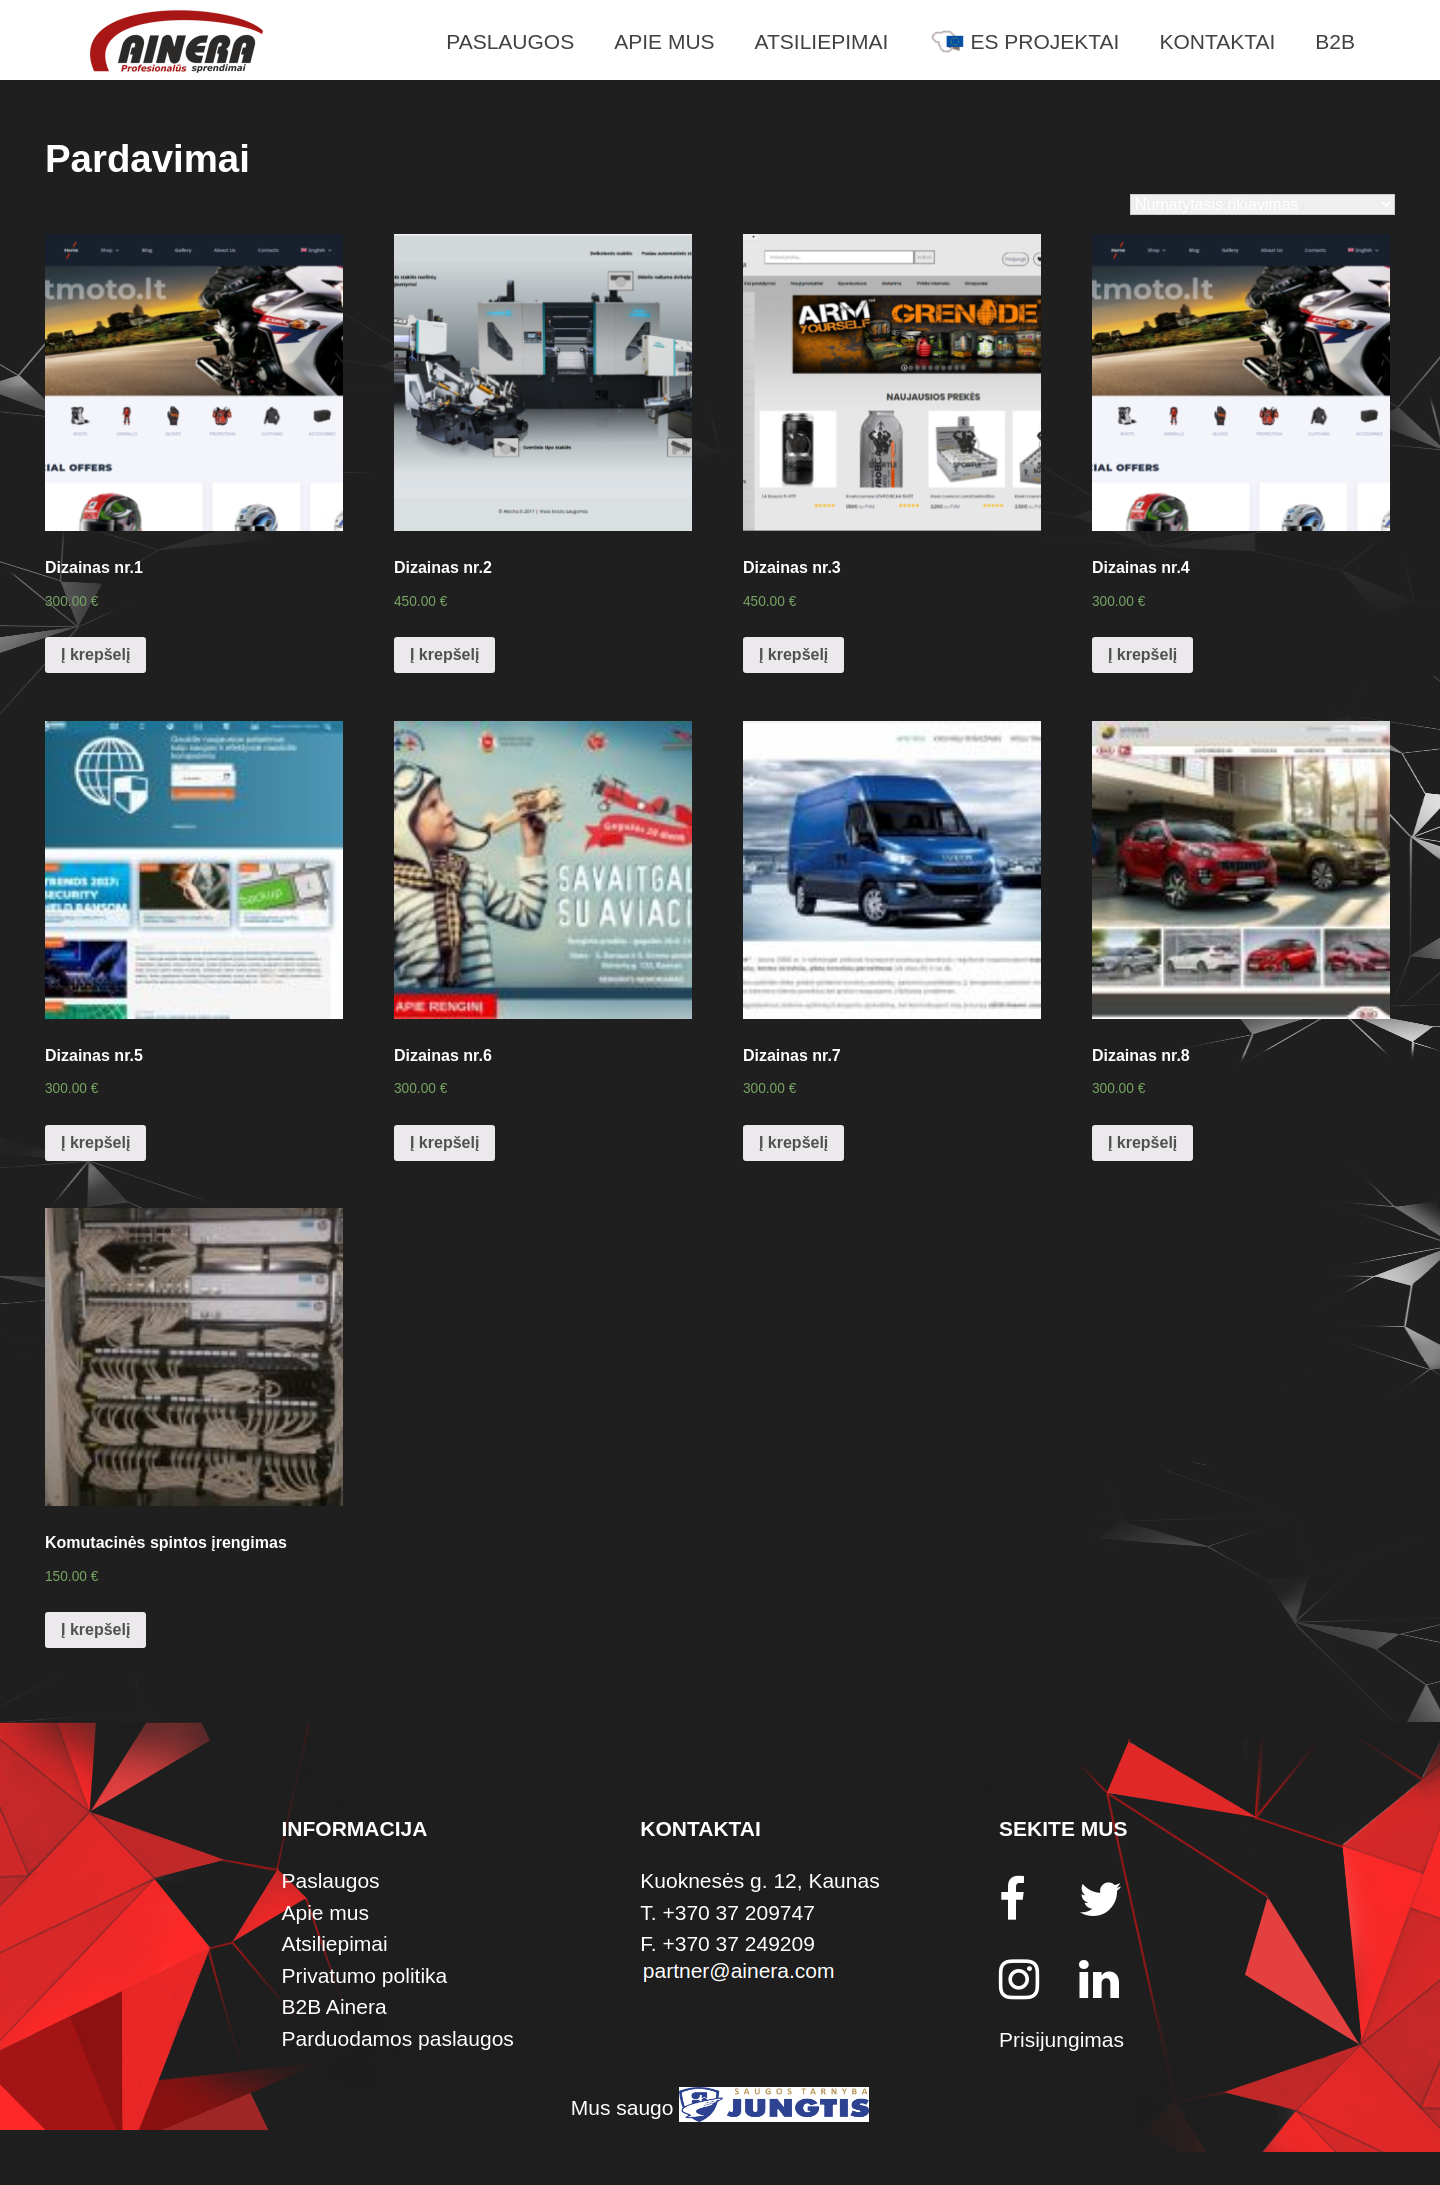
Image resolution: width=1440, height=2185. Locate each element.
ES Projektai (1023, 41)
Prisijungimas (1061, 2039)
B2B (1335, 41)
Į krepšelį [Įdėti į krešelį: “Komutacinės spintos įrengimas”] (95, 1629)
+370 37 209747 (738, 1912)
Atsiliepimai (822, 41)
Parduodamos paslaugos (398, 2038)
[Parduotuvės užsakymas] (1262, 204)
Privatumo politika (365, 1975)
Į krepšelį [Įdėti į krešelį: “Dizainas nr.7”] (793, 1142)
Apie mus (664, 41)
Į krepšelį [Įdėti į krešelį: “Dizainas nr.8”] (1142, 1142)
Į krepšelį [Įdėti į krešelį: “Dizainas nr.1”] (95, 654)
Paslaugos (510, 41)
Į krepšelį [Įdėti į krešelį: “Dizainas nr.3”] (793, 654)
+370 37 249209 (738, 1943)
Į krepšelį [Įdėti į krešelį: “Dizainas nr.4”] (1142, 654)
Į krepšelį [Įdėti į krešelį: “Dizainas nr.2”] (444, 654)
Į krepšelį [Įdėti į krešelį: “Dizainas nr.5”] (95, 1142)
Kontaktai (1217, 41)
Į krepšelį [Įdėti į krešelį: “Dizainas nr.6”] (444, 1142)
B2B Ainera (334, 2006)
